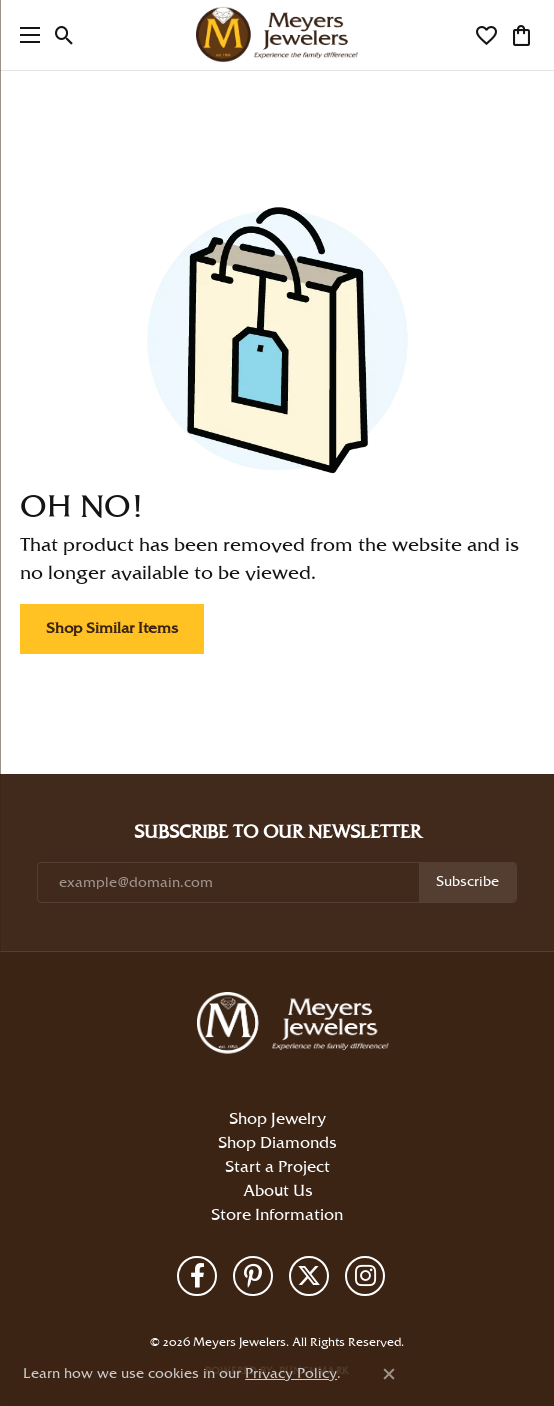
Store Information (277, 1215)
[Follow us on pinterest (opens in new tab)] (253, 1276)
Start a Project (277, 1167)
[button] (64, 35)
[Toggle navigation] (25, 35)
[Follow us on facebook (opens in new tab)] (197, 1276)
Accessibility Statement (388, 1309)
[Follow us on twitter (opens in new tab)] (309, 1276)
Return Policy (142, 1309)
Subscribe (467, 882)
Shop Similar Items (112, 628)
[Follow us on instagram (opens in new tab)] (365, 1276)
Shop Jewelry (277, 1119)
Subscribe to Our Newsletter (277, 832)
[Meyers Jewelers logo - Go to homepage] (277, 35)
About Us (277, 1191)
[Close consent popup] (389, 1374)
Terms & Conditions (286, 1309)
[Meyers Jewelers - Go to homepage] (297, 1026)
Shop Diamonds (277, 1143)
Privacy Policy (206, 1309)
